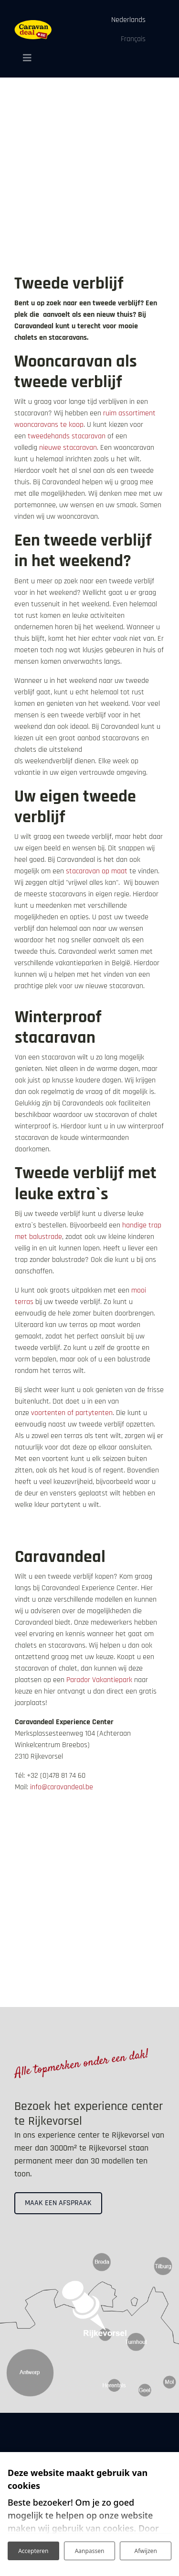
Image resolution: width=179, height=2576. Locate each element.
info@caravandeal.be (61, 1787)
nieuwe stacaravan (68, 448)
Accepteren (33, 2551)
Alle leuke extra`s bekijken (65, 1528)
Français (133, 39)
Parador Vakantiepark (99, 1680)
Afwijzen (146, 2551)
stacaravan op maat (96, 871)
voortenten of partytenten (72, 1413)
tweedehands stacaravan (67, 436)
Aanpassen (90, 2551)
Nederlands (128, 20)
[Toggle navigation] (23, 58)
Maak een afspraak (58, 2203)
